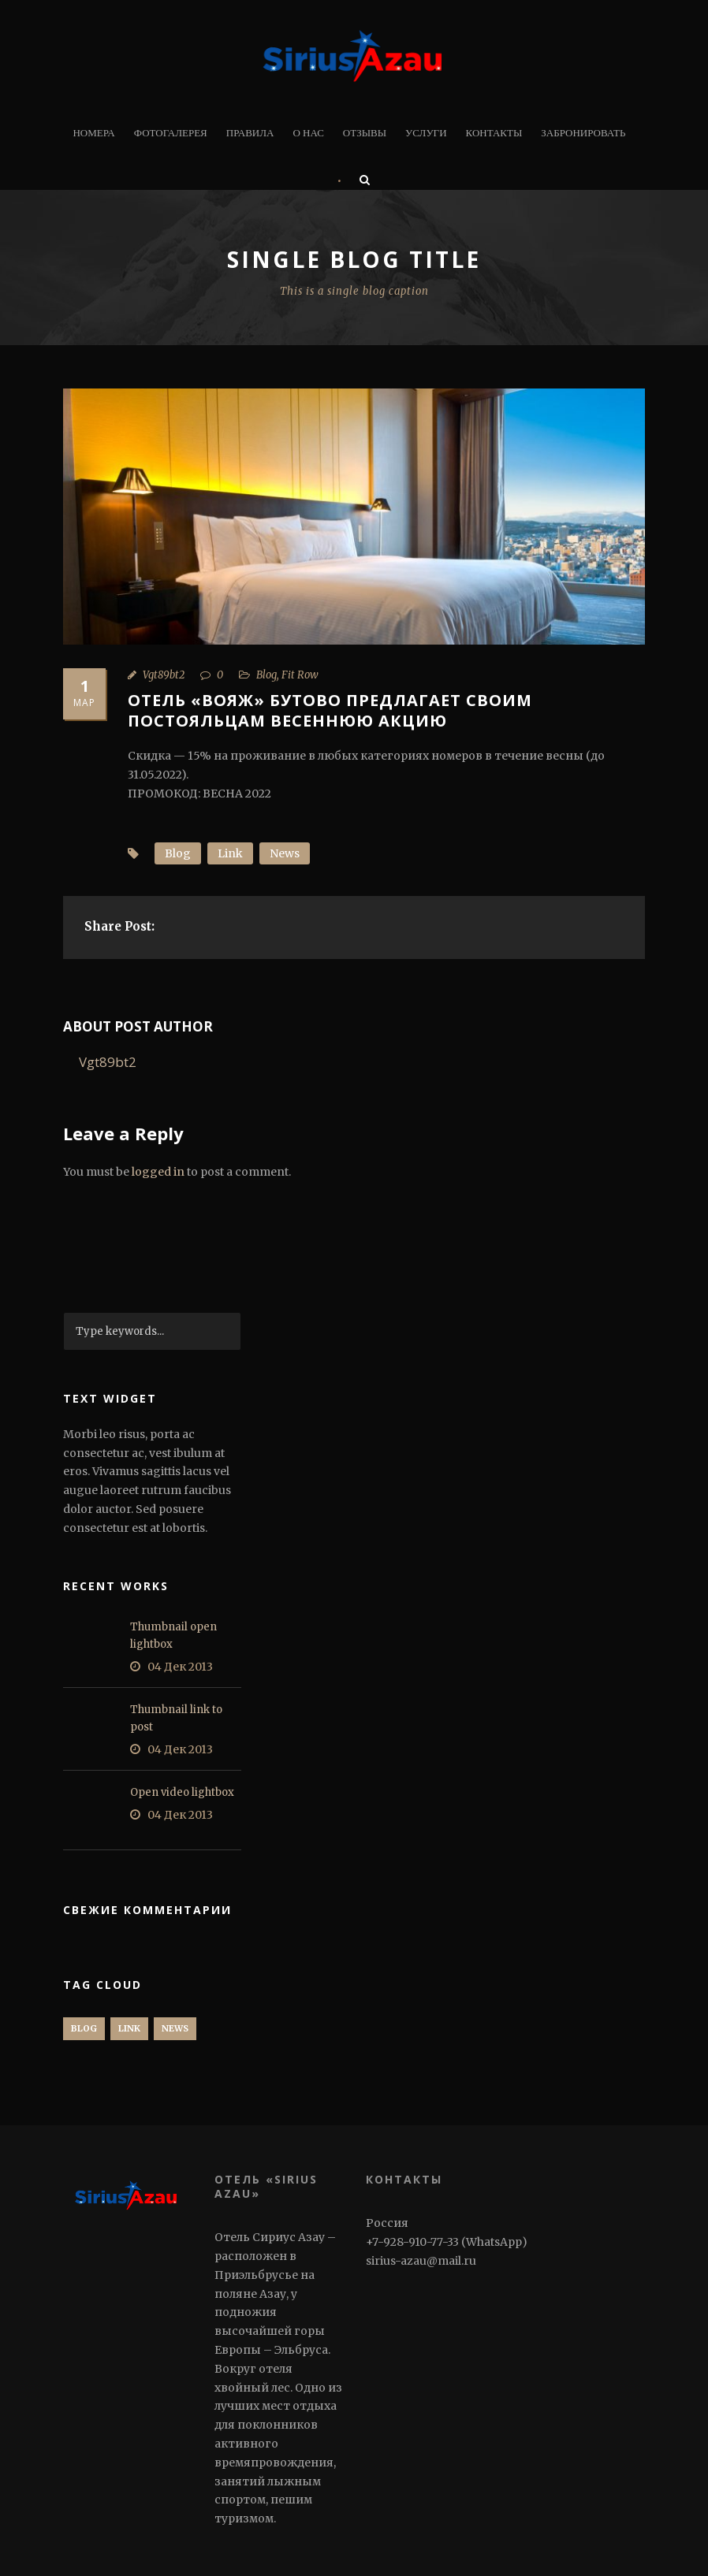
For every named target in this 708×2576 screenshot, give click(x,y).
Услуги (425, 133)
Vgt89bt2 (163, 675)
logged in (158, 1172)
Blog (266, 675)
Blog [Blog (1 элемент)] (84, 2028)
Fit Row (300, 675)
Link (230, 853)
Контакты (494, 133)
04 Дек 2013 (180, 1667)
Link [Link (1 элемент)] (129, 2028)
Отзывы (364, 133)
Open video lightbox (182, 1792)
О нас (308, 133)
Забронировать (583, 133)
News (285, 853)
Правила (250, 133)
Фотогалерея (170, 133)
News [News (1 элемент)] (175, 2028)
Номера (93, 133)
